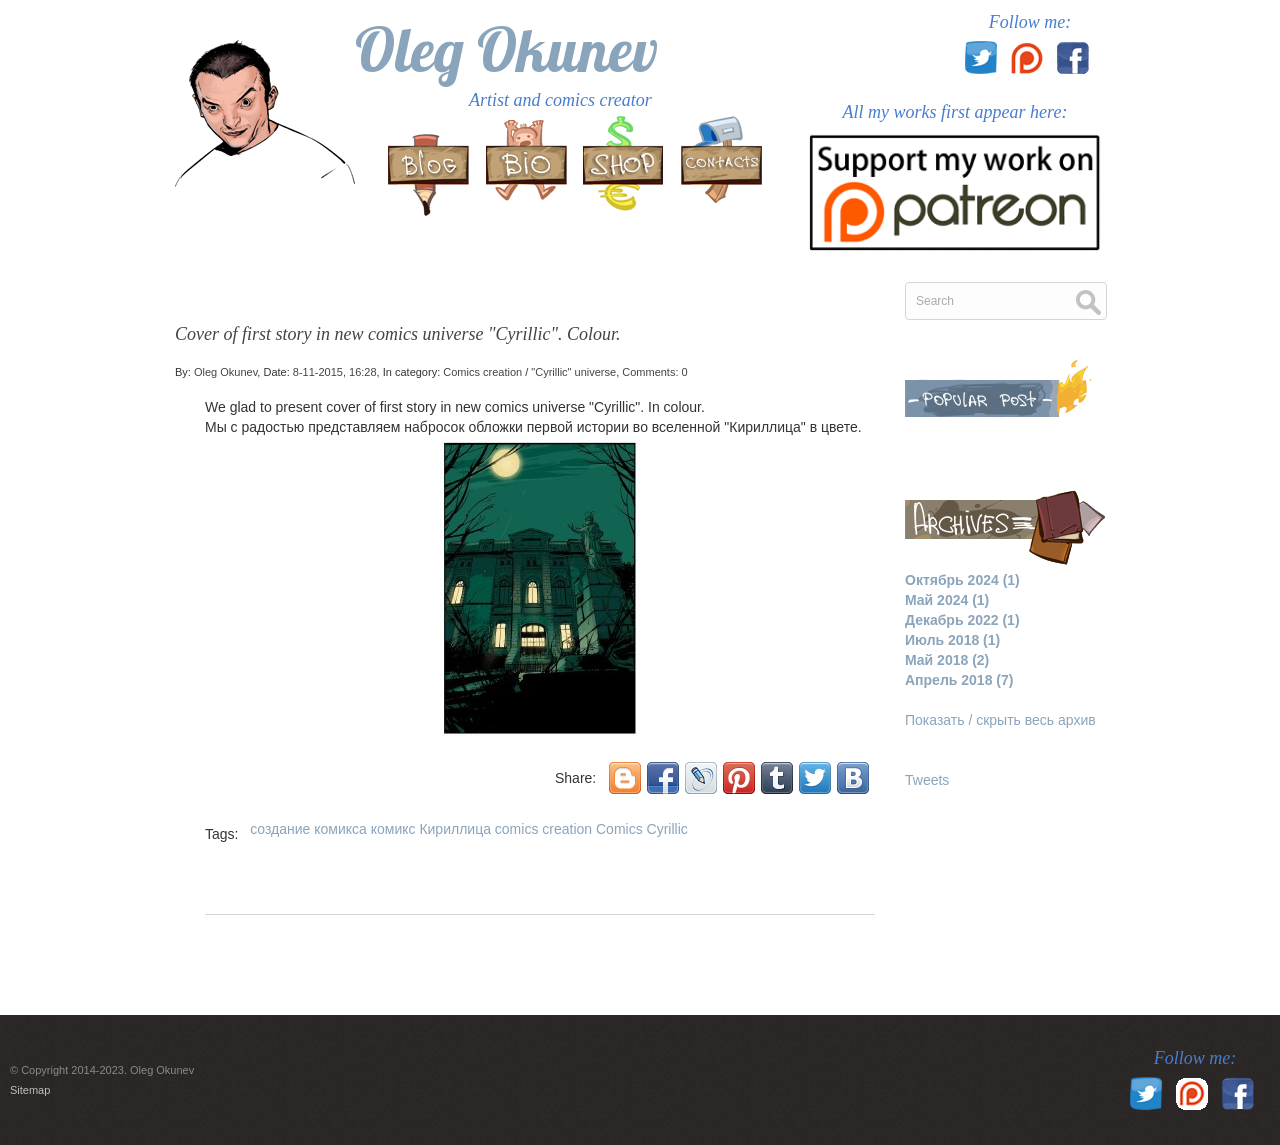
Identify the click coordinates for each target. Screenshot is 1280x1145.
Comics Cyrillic (642, 829)
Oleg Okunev (506, 49)
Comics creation (482, 372)
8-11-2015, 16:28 (335, 372)
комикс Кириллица (431, 829)
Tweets (927, 780)
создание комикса (308, 829)
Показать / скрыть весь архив (1000, 720)
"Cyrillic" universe (573, 372)
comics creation (543, 829)
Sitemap (30, 1090)
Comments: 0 (654, 372)
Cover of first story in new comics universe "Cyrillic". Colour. (398, 334)
